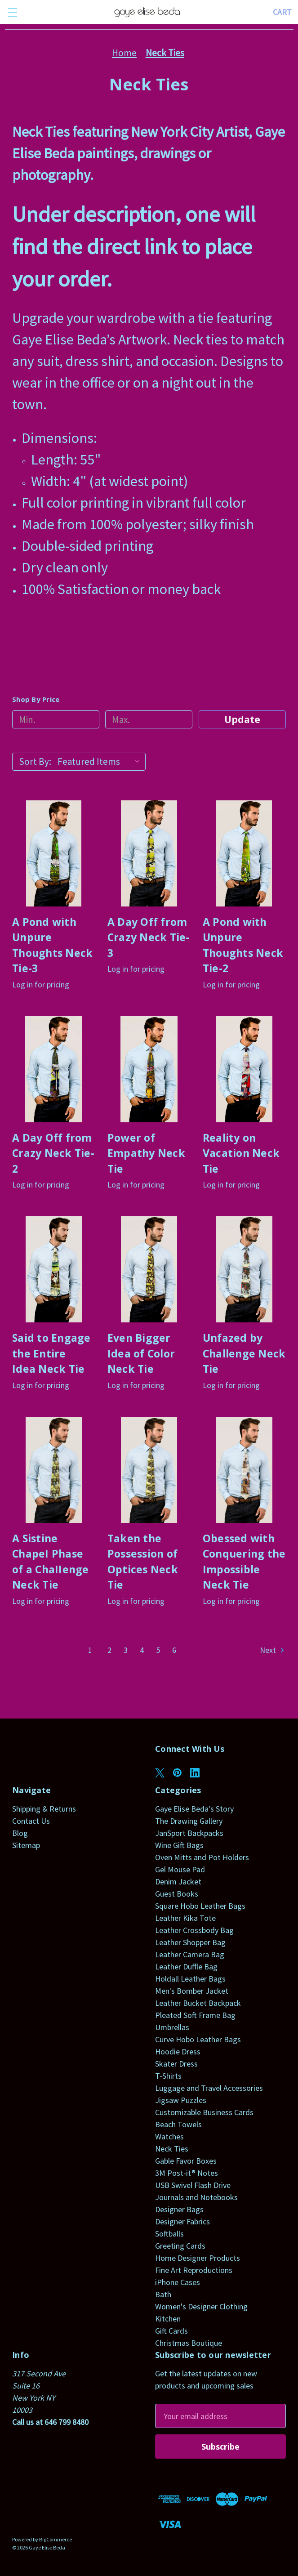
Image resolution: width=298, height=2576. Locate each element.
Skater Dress (176, 2063)
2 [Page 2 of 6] (109, 1650)
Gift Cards (171, 2331)
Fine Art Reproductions (193, 2270)
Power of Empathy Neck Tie (146, 1153)
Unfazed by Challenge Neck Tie (244, 1353)
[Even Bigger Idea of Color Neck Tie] (149, 1269)
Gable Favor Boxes (186, 2161)
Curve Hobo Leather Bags (198, 2039)
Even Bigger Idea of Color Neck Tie (141, 1353)
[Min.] (55, 719)
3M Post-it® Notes (186, 2173)
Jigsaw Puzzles (180, 2100)
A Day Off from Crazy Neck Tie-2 (53, 1153)
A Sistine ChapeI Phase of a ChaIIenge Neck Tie (50, 1561)
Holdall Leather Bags (190, 1978)
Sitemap (26, 1845)
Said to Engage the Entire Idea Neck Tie (51, 1353)
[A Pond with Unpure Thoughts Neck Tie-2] (244, 853)
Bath (163, 2294)
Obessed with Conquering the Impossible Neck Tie (244, 1561)
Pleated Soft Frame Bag (195, 2015)
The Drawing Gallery (188, 1821)
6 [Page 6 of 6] (174, 1650)
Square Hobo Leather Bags (200, 1906)
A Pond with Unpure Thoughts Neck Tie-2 (243, 945)
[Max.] (148, 719)
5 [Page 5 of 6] (158, 1650)
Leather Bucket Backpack (198, 2003)
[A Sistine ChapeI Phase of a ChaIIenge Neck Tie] (53, 1470)
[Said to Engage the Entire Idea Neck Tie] (53, 1269)
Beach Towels (178, 2124)
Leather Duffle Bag (186, 1966)
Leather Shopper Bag (190, 1942)
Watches (169, 2136)
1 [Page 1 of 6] (90, 1650)
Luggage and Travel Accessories (209, 2088)
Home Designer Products (197, 2258)
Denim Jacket (178, 1881)
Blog (20, 1833)
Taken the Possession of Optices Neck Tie (142, 1561)
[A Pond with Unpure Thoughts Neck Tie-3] (53, 853)
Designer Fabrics (182, 2221)
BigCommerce (55, 2539)
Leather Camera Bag (189, 1954)
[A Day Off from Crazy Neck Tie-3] (149, 853)
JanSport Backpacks (189, 1833)
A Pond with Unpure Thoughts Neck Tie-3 (52, 945)
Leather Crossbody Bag (194, 1930)
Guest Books (176, 1893)
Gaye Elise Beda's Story (194, 1809)
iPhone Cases (177, 2282)
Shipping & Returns (44, 1809)
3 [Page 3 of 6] (126, 1650)
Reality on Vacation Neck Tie (241, 1153)
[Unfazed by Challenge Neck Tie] (244, 1269)
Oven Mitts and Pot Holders (202, 1857)
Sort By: (35, 761)
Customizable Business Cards (204, 2112)
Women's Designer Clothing (201, 2306)
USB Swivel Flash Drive (193, 2185)
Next (272, 1650)
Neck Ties (171, 2148)
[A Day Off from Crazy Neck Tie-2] (53, 1069)
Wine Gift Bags (179, 1845)
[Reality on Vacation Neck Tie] (244, 1069)
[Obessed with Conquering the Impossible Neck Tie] (244, 1470)
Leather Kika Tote (185, 1918)
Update (242, 719)
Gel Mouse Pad (180, 1869)
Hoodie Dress (177, 2051)
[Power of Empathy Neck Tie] (149, 1069)
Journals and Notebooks (196, 2197)
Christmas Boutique (188, 2343)
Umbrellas (172, 2027)
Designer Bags (179, 2209)
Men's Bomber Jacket (191, 1991)
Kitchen (168, 2318)
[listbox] (100, 761)
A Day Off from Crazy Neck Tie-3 (148, 937)
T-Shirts (168, 2076)
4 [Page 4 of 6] (142, 1650)
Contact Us (31, 1821)
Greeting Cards (180, 2246)
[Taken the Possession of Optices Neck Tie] (149, 1470)
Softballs (169, 2233)
